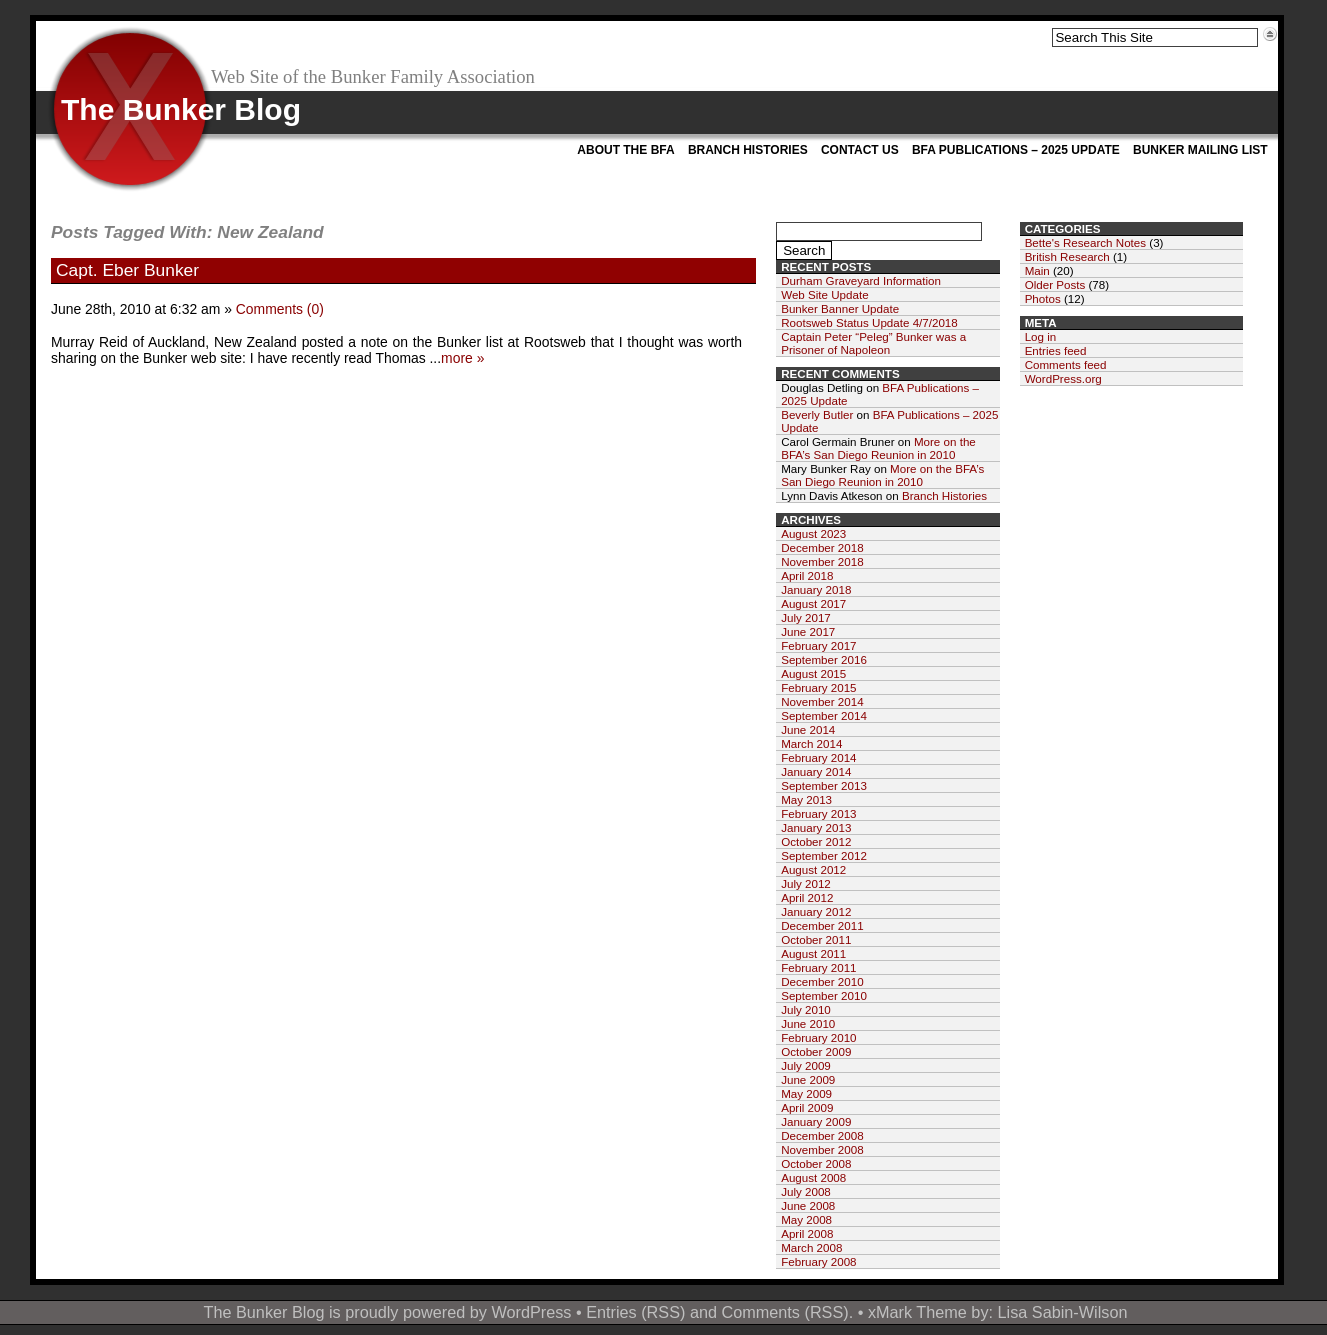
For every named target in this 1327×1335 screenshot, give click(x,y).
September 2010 (824, 995)
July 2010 (806, 1009)
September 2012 (824, 855)
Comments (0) (280, 309)
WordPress (531, 1312)
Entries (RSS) (635, 1312)
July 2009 (806, 1065)
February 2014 (818, 757)
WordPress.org (1063, 378)
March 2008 (811, 1247)
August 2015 (813, 673)
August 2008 (813, 1177)
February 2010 (818, 1037)
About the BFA (625, 150)
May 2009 (806, 1093)
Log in (1041, 336)
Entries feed (1056, 350)
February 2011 (818, 967)
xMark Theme (917, 1312)
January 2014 (816, 771)
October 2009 (816, 1051)
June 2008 (808, 1205)
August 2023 (813, 533)
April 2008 (807, 1233)
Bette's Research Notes (1085, 242)
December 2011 (822, 925)
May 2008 (806, 1219)
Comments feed (1066, 364)
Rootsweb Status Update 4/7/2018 (869, 322)
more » (462, 358)
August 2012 (813, 869)
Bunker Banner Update (840, 308)
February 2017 (818, 645)
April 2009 (807, 1107)
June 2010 (808, 1023)
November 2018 (822, 561)
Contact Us (860, 150)
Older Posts (1055, 284)
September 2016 (824, 659)
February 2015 (818, 687)
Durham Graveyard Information (861, 280)
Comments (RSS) (784, 1312)
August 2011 (813, 953)
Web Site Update (824, 294)
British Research (1067, 256)
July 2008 (806, 1191)
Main (1037, 270)
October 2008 (816, 1163)
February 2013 (818, 813)
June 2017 (808, 631)
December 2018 (822, 547)
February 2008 (818, 1261)
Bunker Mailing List (1200, 150)
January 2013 (816, 827)
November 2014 (822, 701)
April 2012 (807, 897)
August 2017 (813, 603)
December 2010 (822, 981)
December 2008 (822, 1135)
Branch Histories (748, 150)
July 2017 (806, 617)
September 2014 (824, 715)
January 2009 (816, 1121)
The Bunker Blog (181, 109)
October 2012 (816, 841)
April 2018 (807, 575)
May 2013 (806, 799)
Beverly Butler (817, 414)
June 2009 (808, 1079)
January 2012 (816, 911)
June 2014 (808, 729)
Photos (1043, 298)
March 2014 (811, 743)
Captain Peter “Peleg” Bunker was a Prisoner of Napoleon (873, 343)
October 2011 (816, 939)
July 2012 (806, 883)
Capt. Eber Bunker (127, 270)
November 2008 (822, 1149)
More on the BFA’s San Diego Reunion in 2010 (878, 448)
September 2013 (824, 785)
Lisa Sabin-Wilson (1063, 1312)
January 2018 (816, 589)
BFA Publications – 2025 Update (1016, 150)
